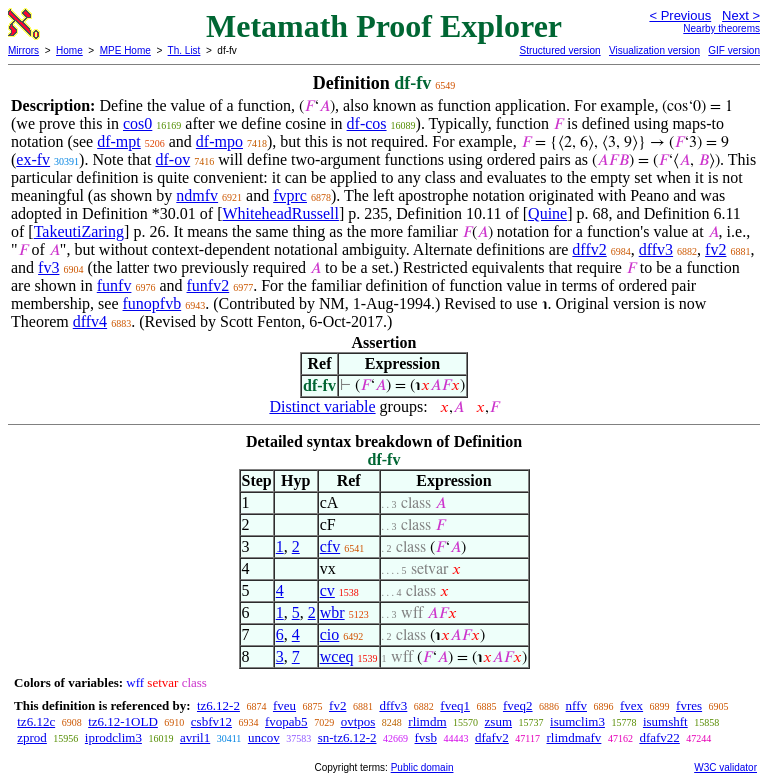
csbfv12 (211, 721)
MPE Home (125, 50)
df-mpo (219, 141)
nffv (576, 705)
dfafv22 (659, 737)
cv (327, 590)
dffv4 (90, 321)
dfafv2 (492, 737)
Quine (547, 213)
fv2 (715, 249)
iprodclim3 (113, 737)
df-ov (173, 159)
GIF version (734, 50)
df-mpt (119, 141)
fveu (284, 705)
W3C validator (725, 767)
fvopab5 (286, 721)
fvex (631, 705)
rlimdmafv (573, 737)
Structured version (559, 50)
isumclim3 (577, 721)
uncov (264, 737)
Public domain (422, 767)
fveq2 (518, 705)
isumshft (665, 721)
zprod (32, 737)
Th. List (184, 50)
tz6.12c (36, 721)
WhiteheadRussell (281, 213)
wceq (337, 656)
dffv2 (589, 249)
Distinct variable (322, 406)
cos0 (137, 123)
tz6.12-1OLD (123, 721)
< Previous (680, 15)
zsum (498, 721)
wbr (332, 612)
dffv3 (656, 249)
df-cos (367, 123)
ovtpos (358, 721)
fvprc (290, 195)
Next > (741, 15)
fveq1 (455, 705)
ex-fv (33, 159)
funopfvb (152, 303)
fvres (689, 705)
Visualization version (654, 50)
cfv (330, 546)
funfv (114, 285)
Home (69, 50)
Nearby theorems (721, 28)
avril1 (195, 737)
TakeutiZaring (79, 231)
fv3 (48, 267)
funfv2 (208, 285)
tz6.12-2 (218, 705)
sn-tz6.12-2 (347, 737)
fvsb (426, 737)
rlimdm (427, 721)
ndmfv (197, 195)
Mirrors (23, 50)
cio (330, 634)
